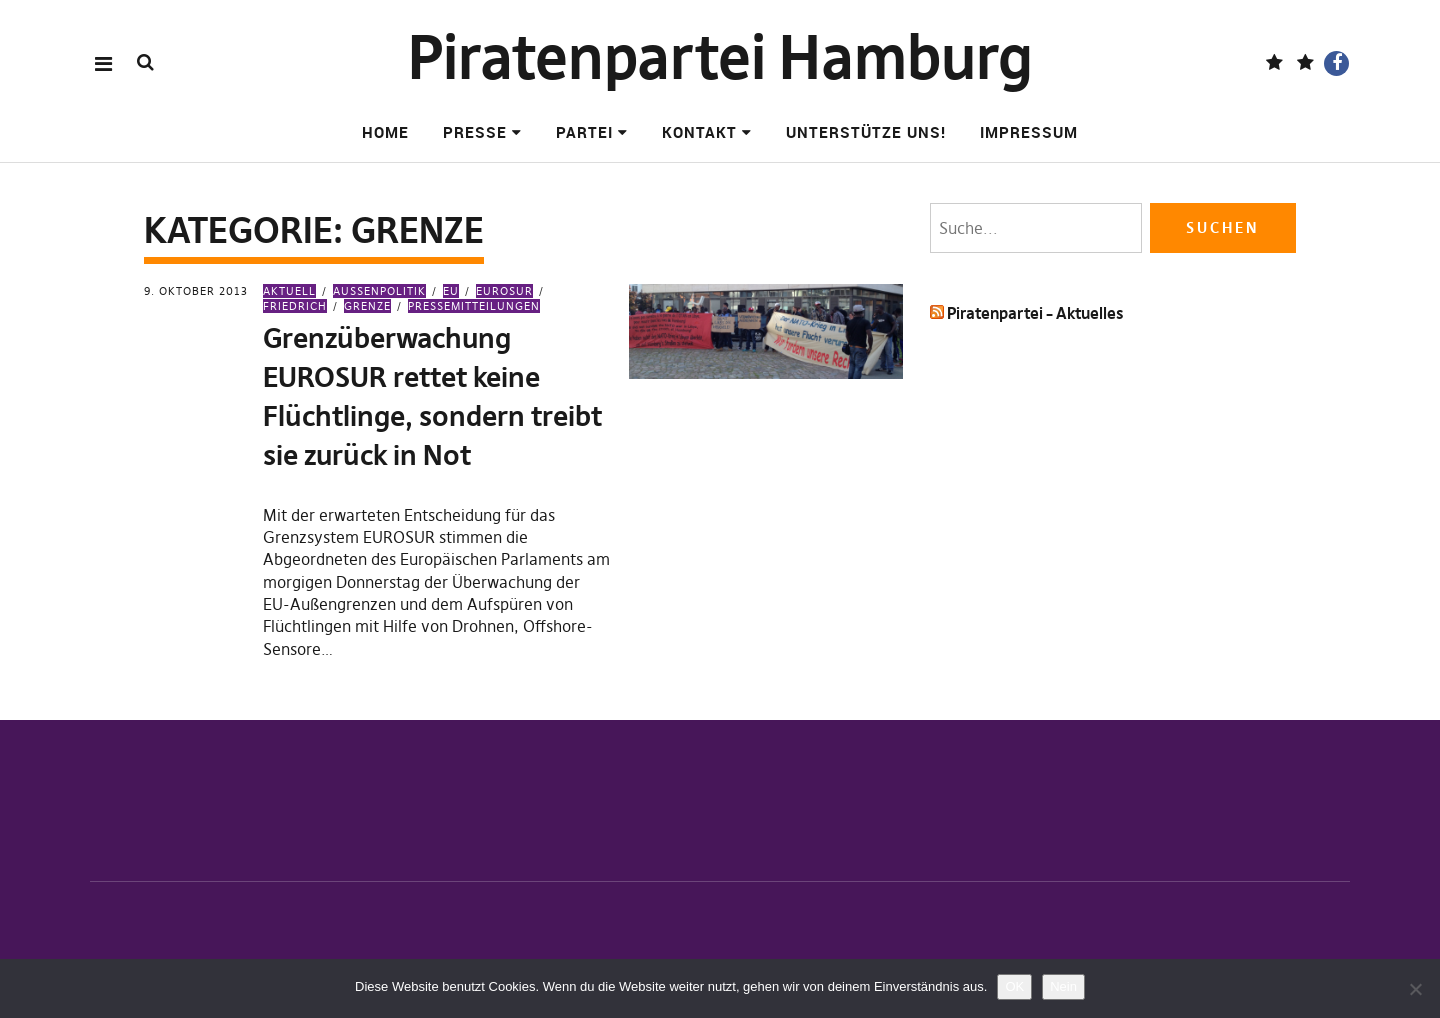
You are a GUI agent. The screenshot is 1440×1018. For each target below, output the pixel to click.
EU (451, 291)
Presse (475, 132)
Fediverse (1274, 63)
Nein (1063, 986)
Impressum (1029, 132)
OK (1014, 986)
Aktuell (289, 291)
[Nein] (1415, 989)
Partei (584, 132)
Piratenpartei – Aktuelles (1035, 313)
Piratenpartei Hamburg (720, 57)
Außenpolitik (379, 291)
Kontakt (699, 132)
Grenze (367, 306)
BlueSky (1305, 63)
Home (385, 132)
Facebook (1336, 63)
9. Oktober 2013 (196, 291)
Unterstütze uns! (866, 132)
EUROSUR (504, 291)
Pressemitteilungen (474, 306)
